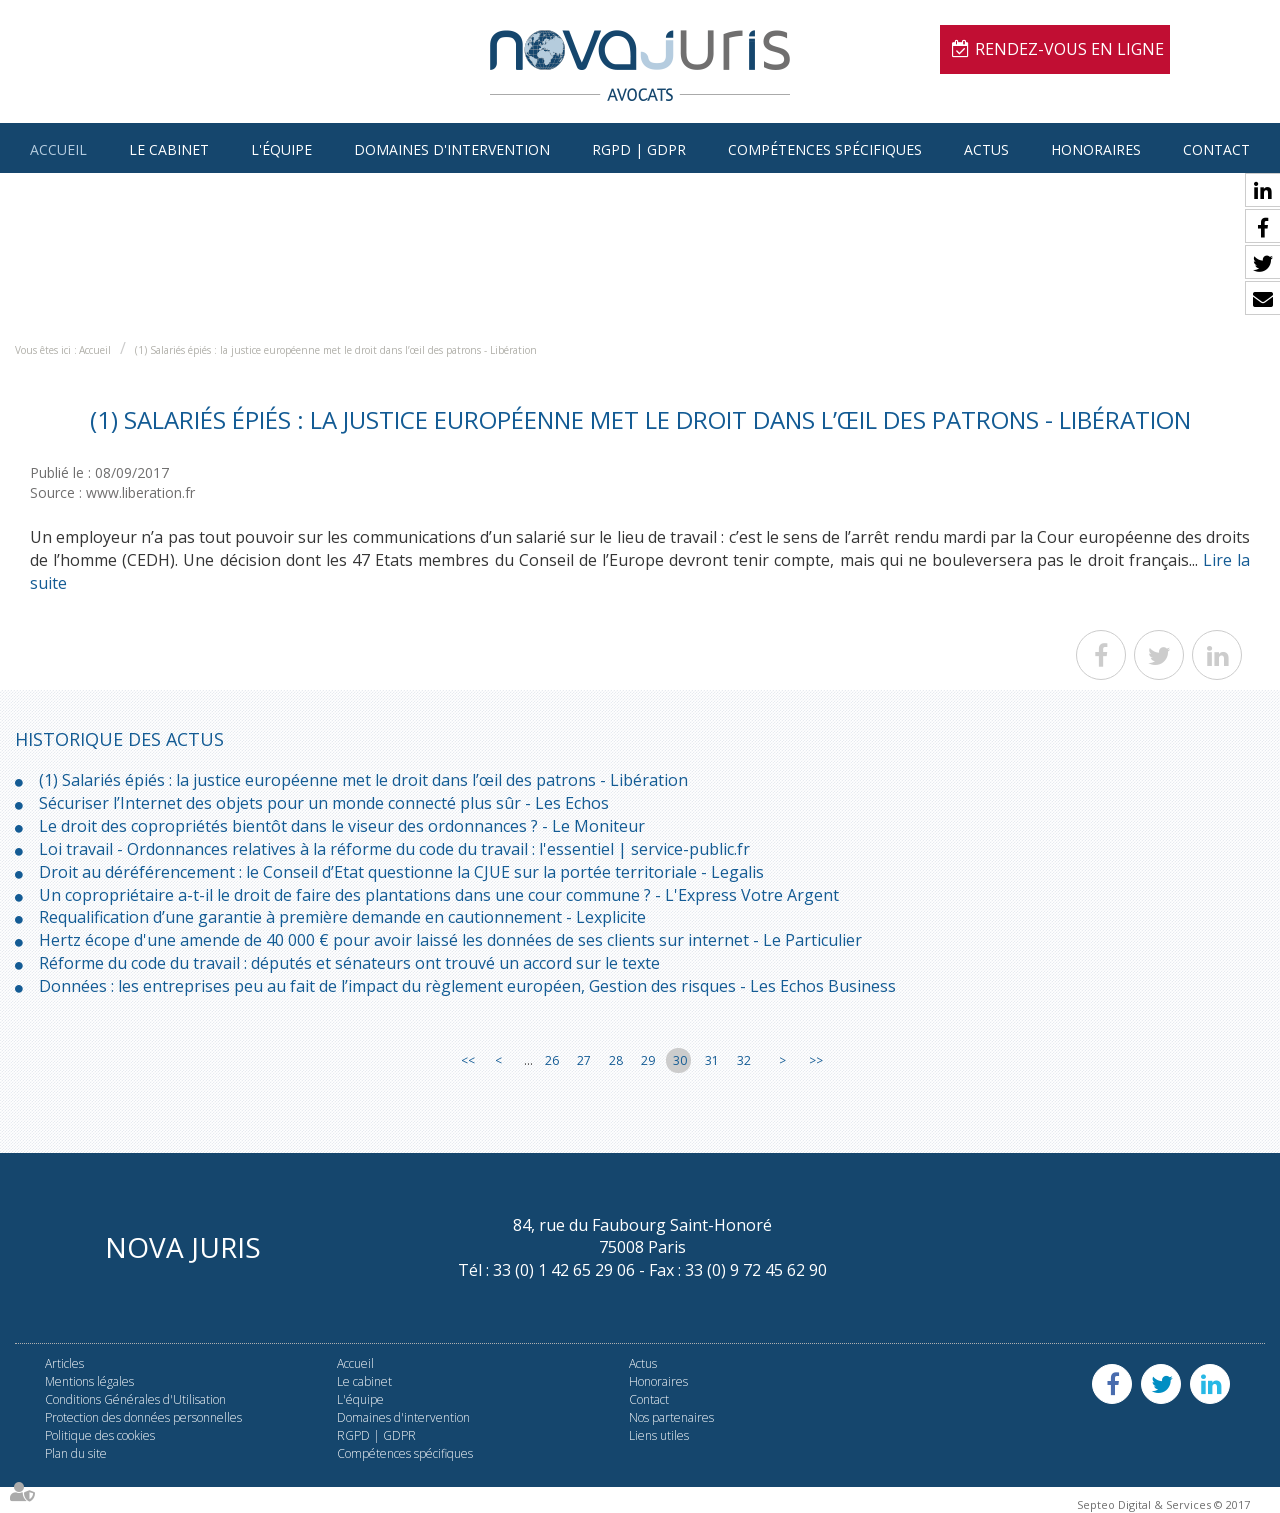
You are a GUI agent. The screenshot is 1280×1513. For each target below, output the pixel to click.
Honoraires (1096, 149)
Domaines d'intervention (452, 149)
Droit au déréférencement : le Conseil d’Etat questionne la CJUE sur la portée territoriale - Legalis (401, 872)
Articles (64, 1363)
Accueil (58, 149)
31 (712, 1060)
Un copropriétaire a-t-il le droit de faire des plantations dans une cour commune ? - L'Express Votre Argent (439, 895)
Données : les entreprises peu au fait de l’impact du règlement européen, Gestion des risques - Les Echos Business (467, 986)
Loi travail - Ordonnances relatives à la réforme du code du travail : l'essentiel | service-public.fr (394, 849)
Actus (986, 149)
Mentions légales (89, 1381)
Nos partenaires (671, 1417)
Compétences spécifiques (825, 149)
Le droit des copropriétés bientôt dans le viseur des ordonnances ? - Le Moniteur (342, 826)
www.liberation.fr (140, 492)
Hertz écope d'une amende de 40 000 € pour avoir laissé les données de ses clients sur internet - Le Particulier (450, 940)
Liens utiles (659, 1435)
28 (616, 1060)
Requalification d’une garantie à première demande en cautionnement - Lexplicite (342, 917)
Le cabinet (169, 149)
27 (584, 1060)
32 (744, 1060)
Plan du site (76, 1453)
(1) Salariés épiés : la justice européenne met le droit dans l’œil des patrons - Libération (336, 350)
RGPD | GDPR (639, 149)
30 (680, 1060)
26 (552, 1060)
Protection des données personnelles (143, 1417)
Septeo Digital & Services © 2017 (1163, 1504)
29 (648, 1060)
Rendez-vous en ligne (1069, 49)
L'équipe (281, 149)
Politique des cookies (100, 1435)
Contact (1216, 149)
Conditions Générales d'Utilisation (135, 1399)
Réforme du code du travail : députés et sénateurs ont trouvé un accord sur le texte (349, 963)
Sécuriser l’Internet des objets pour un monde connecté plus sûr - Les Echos (324, 803)
